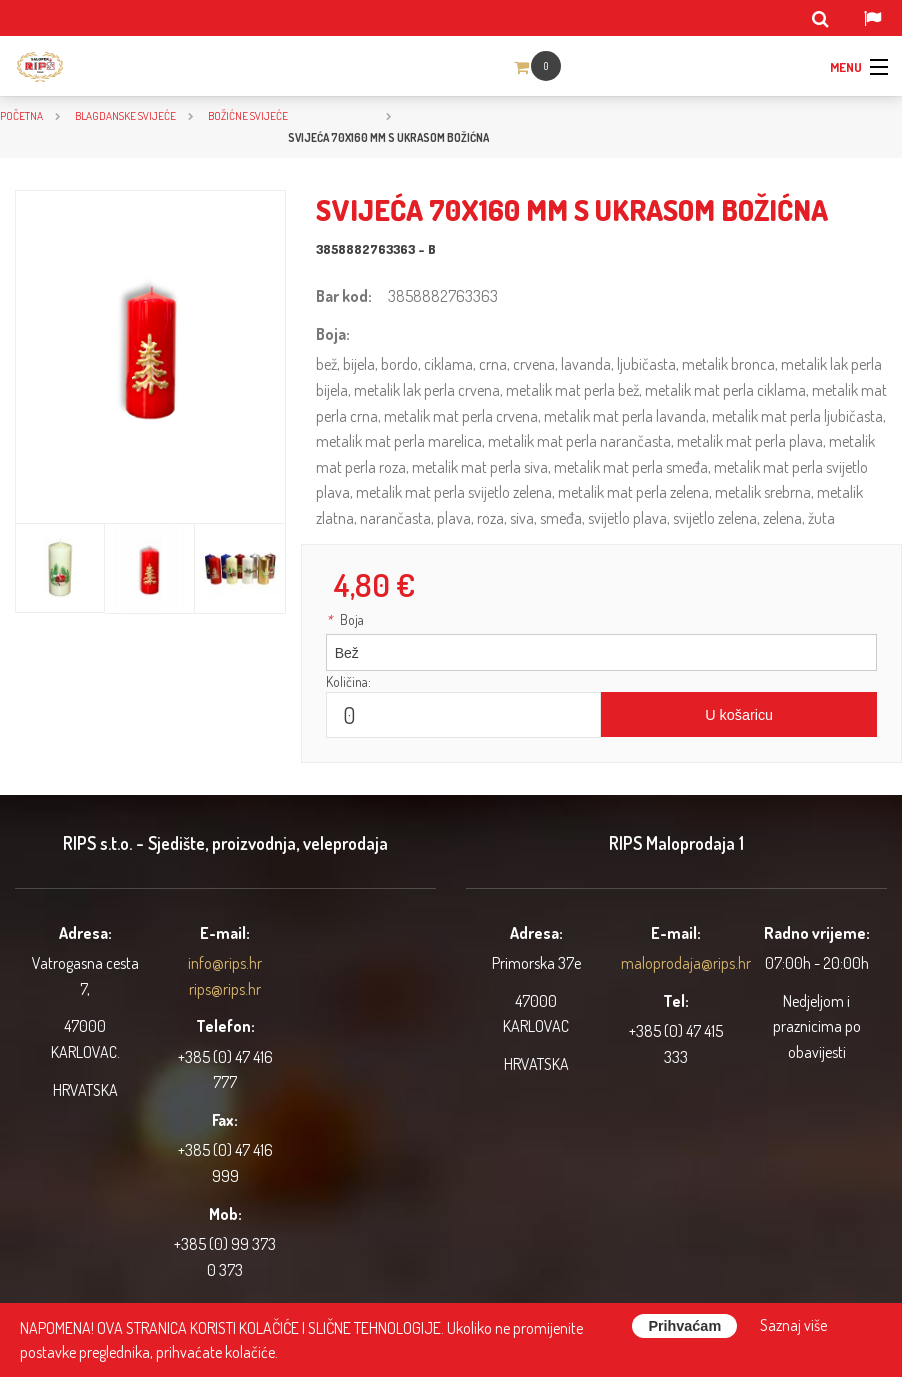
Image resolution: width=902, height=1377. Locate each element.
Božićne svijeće (248, 115)
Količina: (348, 681)
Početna (21, 115)
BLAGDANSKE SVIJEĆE (125, 115)
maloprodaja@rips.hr (686, 963)
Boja (345, 619)
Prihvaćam (684, 1326)
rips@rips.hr (225, 989)
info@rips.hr (225, 963)
